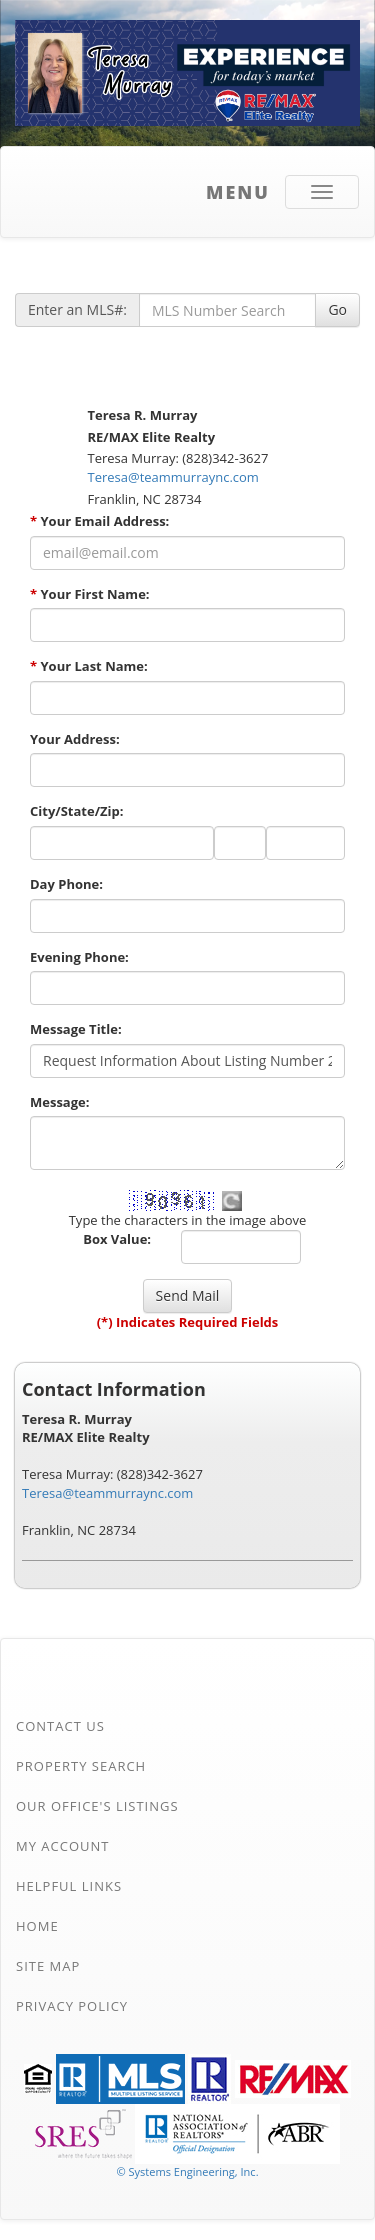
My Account (62, 1846)
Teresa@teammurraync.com (173, 477)
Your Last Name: (89, 666)
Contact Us (60, 1726)
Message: (59, 1102)
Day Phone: (66, 884)
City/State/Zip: (76, 811)
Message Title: (76, 1029)
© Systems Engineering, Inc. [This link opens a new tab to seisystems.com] (187, 2171)
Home (37, 1926)
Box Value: (117, 1239)
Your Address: (75, 739)
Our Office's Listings (97, 1806)
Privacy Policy (72, 2006)
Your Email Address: (99, 521)
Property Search (81, 1766)
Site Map (48, 1966)
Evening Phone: (79, 957)
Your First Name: (90, 594)
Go (337, 309)
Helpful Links (69, 1886)
